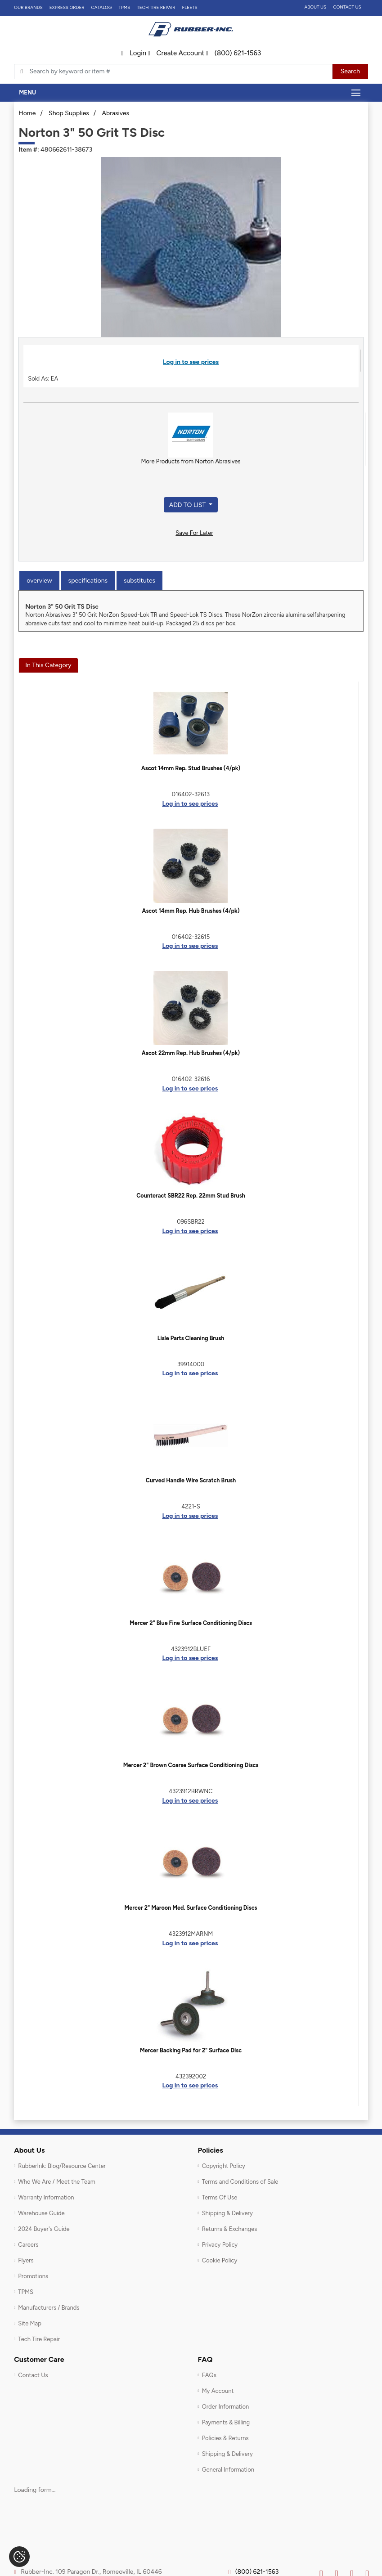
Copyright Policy (223, 2166)
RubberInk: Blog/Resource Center (62, 2166)
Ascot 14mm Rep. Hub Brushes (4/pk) (190, 910)
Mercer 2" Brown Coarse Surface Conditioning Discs (191, 1765)
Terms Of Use (220, 2197)
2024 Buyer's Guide (43, 2229)
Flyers (25, 2260)
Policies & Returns (225, 2438)
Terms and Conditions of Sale (240, 2181)
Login (133, 53)
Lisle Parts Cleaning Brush (191, 1338)
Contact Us (347, 7)
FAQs (209, 2375)
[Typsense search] (173, 71)
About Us (315, 7)
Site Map (29, 2323)
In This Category (48, 665)
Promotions (33, 2276)
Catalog (101, 7)
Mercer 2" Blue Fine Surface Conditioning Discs (191, 1623)
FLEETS (190, 7)
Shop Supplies (69, 113)
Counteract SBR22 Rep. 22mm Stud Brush (190, 1195)
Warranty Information (46, 2197)
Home (27, 113)
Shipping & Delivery (227, 2213)
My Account (218, 2391)
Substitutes (139, 580)
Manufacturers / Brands (48, 2307)
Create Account (176, 53)
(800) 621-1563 (233, 53)
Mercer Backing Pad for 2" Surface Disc (191, 2050)
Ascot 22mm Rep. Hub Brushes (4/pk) (191, 1053)
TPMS (124, 7)
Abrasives (115, 113)
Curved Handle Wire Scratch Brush (191, 1480)
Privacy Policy (220, 2244)
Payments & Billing (226, 2422)
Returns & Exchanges (229, 2229)
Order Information (225, 2406)
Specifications (88, 580)
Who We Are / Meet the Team (56, 2181)
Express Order (67, 7)
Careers (28, 2244)
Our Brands (28, 7)
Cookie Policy (220, 2260)
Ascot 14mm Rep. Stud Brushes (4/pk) (190, 768)
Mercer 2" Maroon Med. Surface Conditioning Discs (190, 1907)
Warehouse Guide (41, 2213)
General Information (228, 2469)
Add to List (188, 505)
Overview (39, 580)
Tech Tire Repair (39, 2339)
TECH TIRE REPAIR (156, 7)
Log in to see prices (191, 362)
